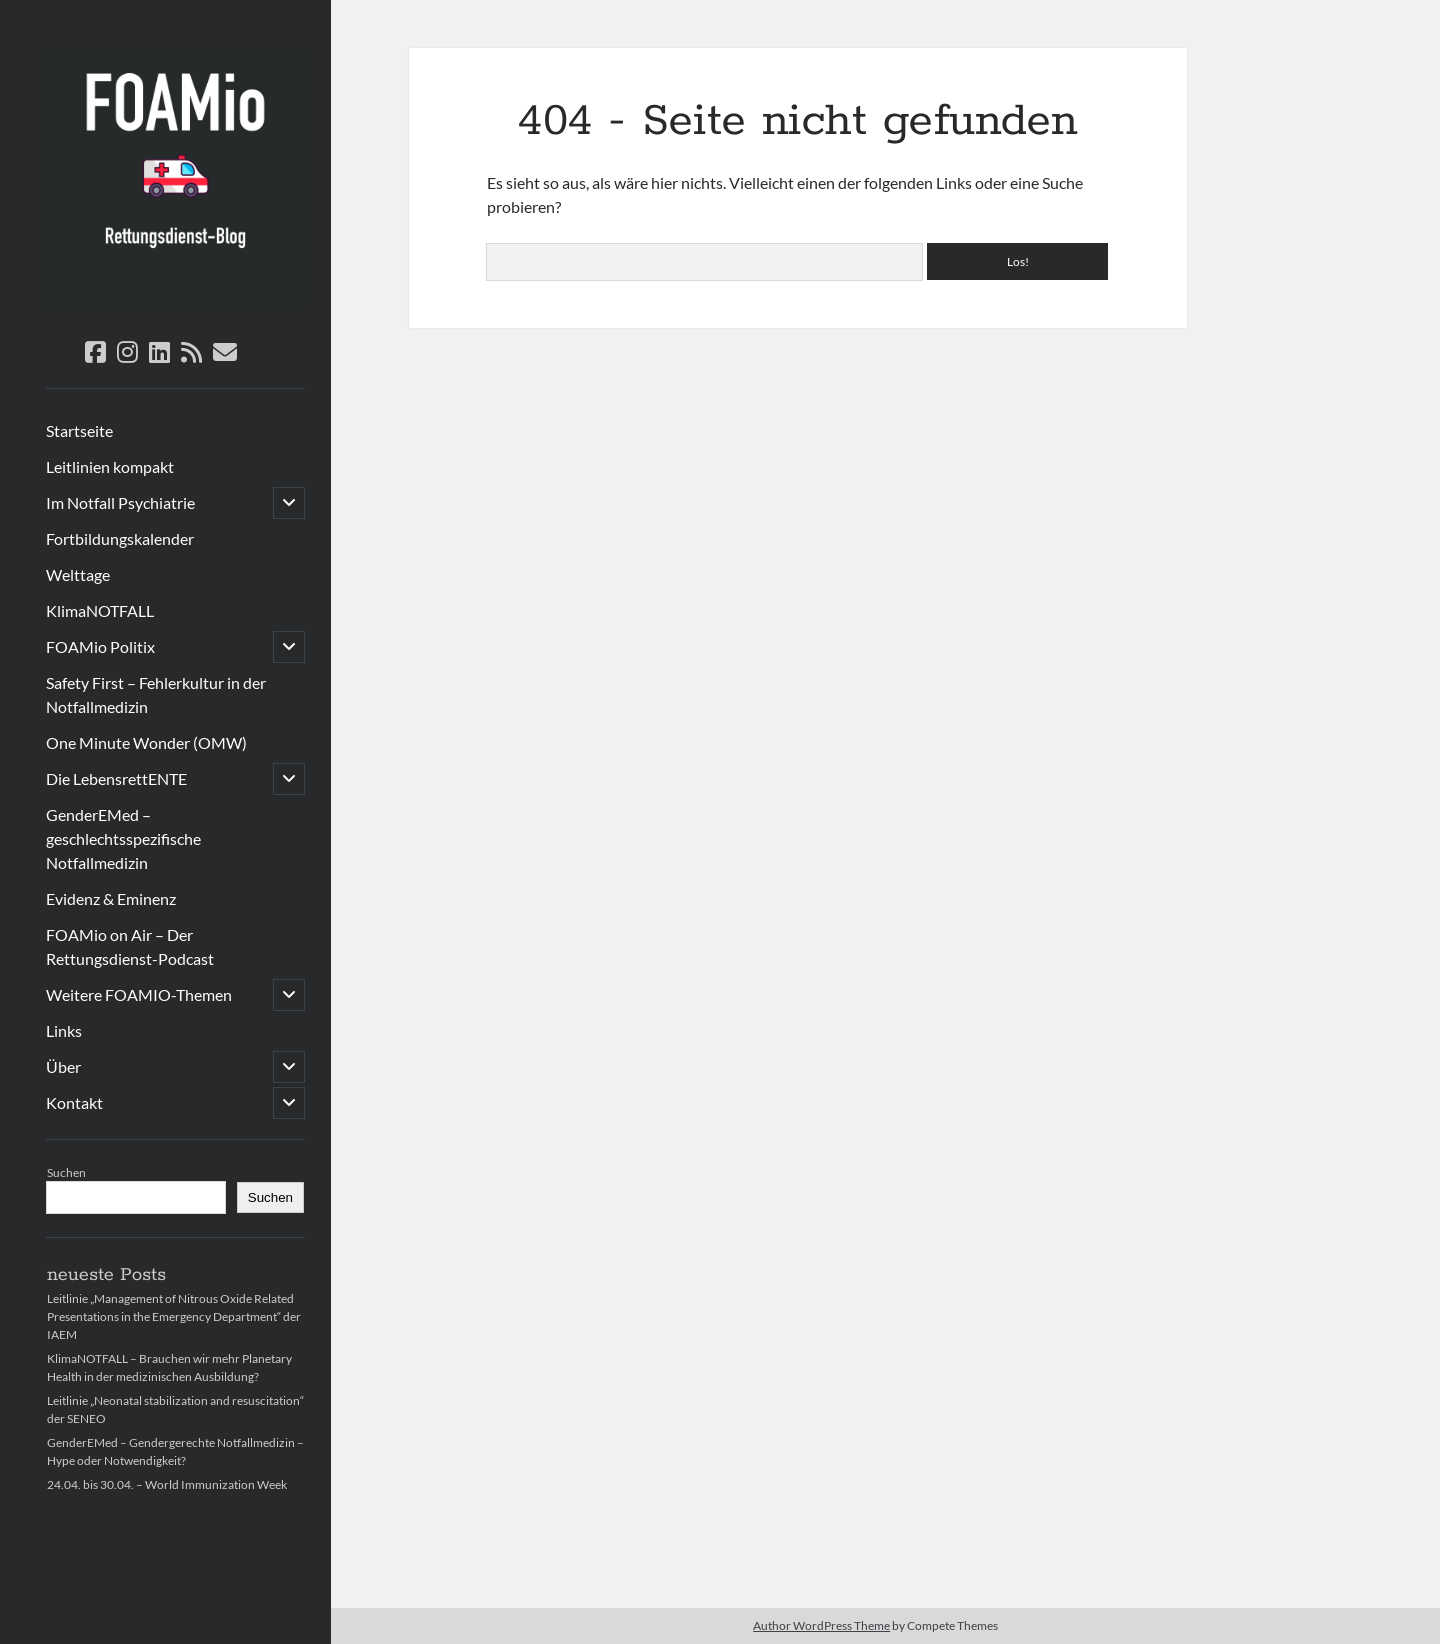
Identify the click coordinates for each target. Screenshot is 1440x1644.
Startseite (79, 430)
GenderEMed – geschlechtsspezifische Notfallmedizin (123, 838)
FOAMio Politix (100, 646)
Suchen (66, 1172)
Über (63, 1066)
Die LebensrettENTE (116, 778)
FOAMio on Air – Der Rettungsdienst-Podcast (130, 946)
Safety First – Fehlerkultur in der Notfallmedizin (156, 694)
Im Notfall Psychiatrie (120, 502)
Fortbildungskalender (120, 538)
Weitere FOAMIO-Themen (139, 994)
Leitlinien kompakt (110, 466)
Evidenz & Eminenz (111, 898)
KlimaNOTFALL (100, 610)
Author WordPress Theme (821, 1625)
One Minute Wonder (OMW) (146, 742)
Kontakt (74, 1102)
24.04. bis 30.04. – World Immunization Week (167, 1484)
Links (64, 1030)
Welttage (78, 574)
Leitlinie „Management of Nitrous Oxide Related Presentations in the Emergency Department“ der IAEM (174, 1316)
